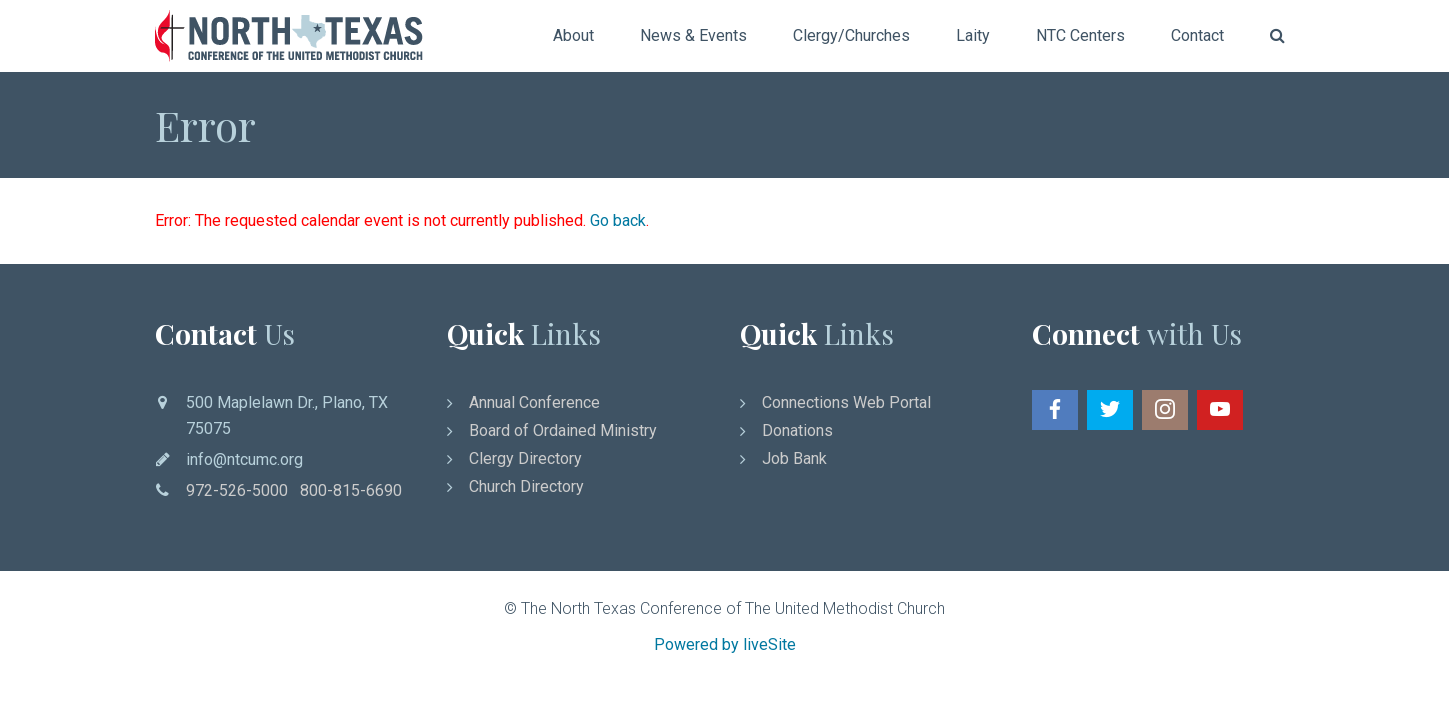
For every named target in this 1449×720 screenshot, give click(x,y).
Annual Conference (534, 402)
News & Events (693, 35)
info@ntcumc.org (244, 459)
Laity (973, 35)
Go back (618, 220)
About (573, 35)
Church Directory (526, 486)
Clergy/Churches (851, 35)
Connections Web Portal (846, 402)
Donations (797, 430)
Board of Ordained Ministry (563, 430)
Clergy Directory (525, 458)
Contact (1197, 35)
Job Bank (794, 458)
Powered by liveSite (725, 644)
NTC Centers (1080, 35)
